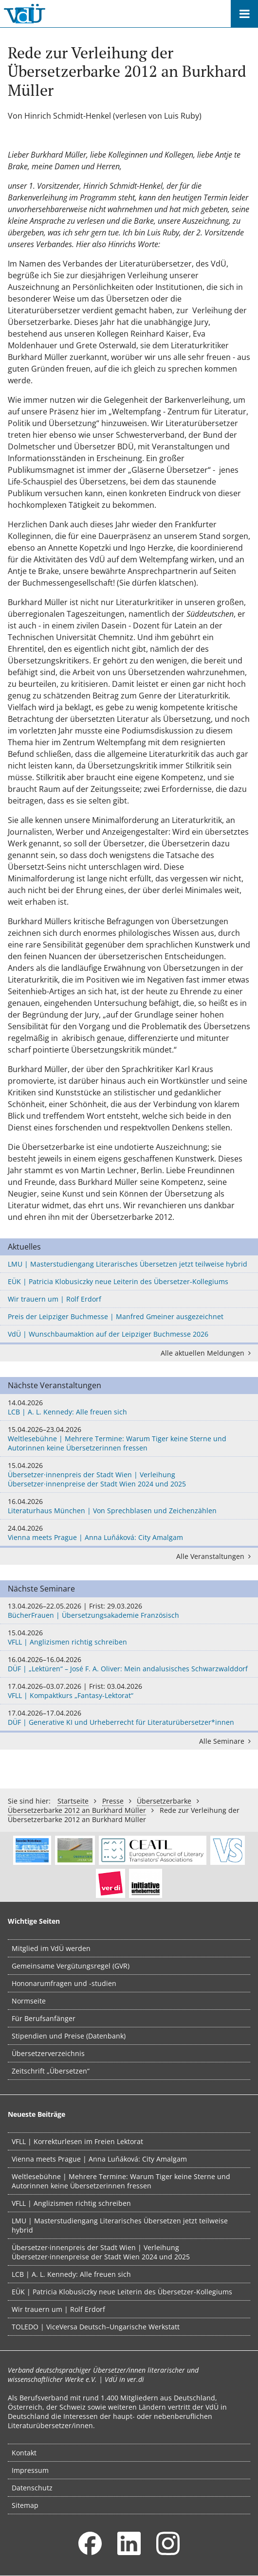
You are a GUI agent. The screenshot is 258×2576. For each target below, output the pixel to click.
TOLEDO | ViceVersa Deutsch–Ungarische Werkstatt (96, 2326)
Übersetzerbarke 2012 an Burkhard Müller (77, 1810)
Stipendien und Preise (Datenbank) (69, 2035)
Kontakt (24, 2452)
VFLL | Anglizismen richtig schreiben (129, 1637)
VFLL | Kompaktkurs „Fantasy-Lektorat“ (129, 1691)
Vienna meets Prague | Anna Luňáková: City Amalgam (129, 1532)
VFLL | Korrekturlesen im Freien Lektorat (77, 2141)
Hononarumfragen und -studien (64, 1983)
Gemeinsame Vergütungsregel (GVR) (70, 1965)
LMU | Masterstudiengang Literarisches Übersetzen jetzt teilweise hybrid (127, 1264)
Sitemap (25, 2505)
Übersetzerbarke (164, 1801)
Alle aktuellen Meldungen (207, 1353)
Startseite (73, 1801)
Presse (113, 1801)
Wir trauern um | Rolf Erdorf (54, 1299)
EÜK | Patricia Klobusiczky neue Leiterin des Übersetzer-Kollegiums (118, 1281)
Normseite (29, 2000)
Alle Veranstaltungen (215, 1556)
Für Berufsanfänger (43, 2018)
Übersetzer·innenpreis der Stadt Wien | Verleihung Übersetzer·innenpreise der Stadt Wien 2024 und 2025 (129, 1474)
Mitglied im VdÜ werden (51, 1948)
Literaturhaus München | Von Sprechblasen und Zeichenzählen (129, 1506)
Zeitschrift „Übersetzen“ (51, 2070)
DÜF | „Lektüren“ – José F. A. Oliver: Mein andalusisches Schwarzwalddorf (129, 1664)
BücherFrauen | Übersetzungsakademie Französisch (129, 1610)
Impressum (30, 2470)
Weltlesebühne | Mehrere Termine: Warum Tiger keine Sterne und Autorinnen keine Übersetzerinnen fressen (129, 1438)
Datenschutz (32, 2487)
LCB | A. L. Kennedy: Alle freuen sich (129, 1407)
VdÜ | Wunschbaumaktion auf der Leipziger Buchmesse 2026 (108, 1334)
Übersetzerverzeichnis (48, 2053)
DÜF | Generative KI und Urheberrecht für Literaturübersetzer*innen (129, 1717)
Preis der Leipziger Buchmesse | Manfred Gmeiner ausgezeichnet (115, 1316)
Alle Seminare (226, 1741)
